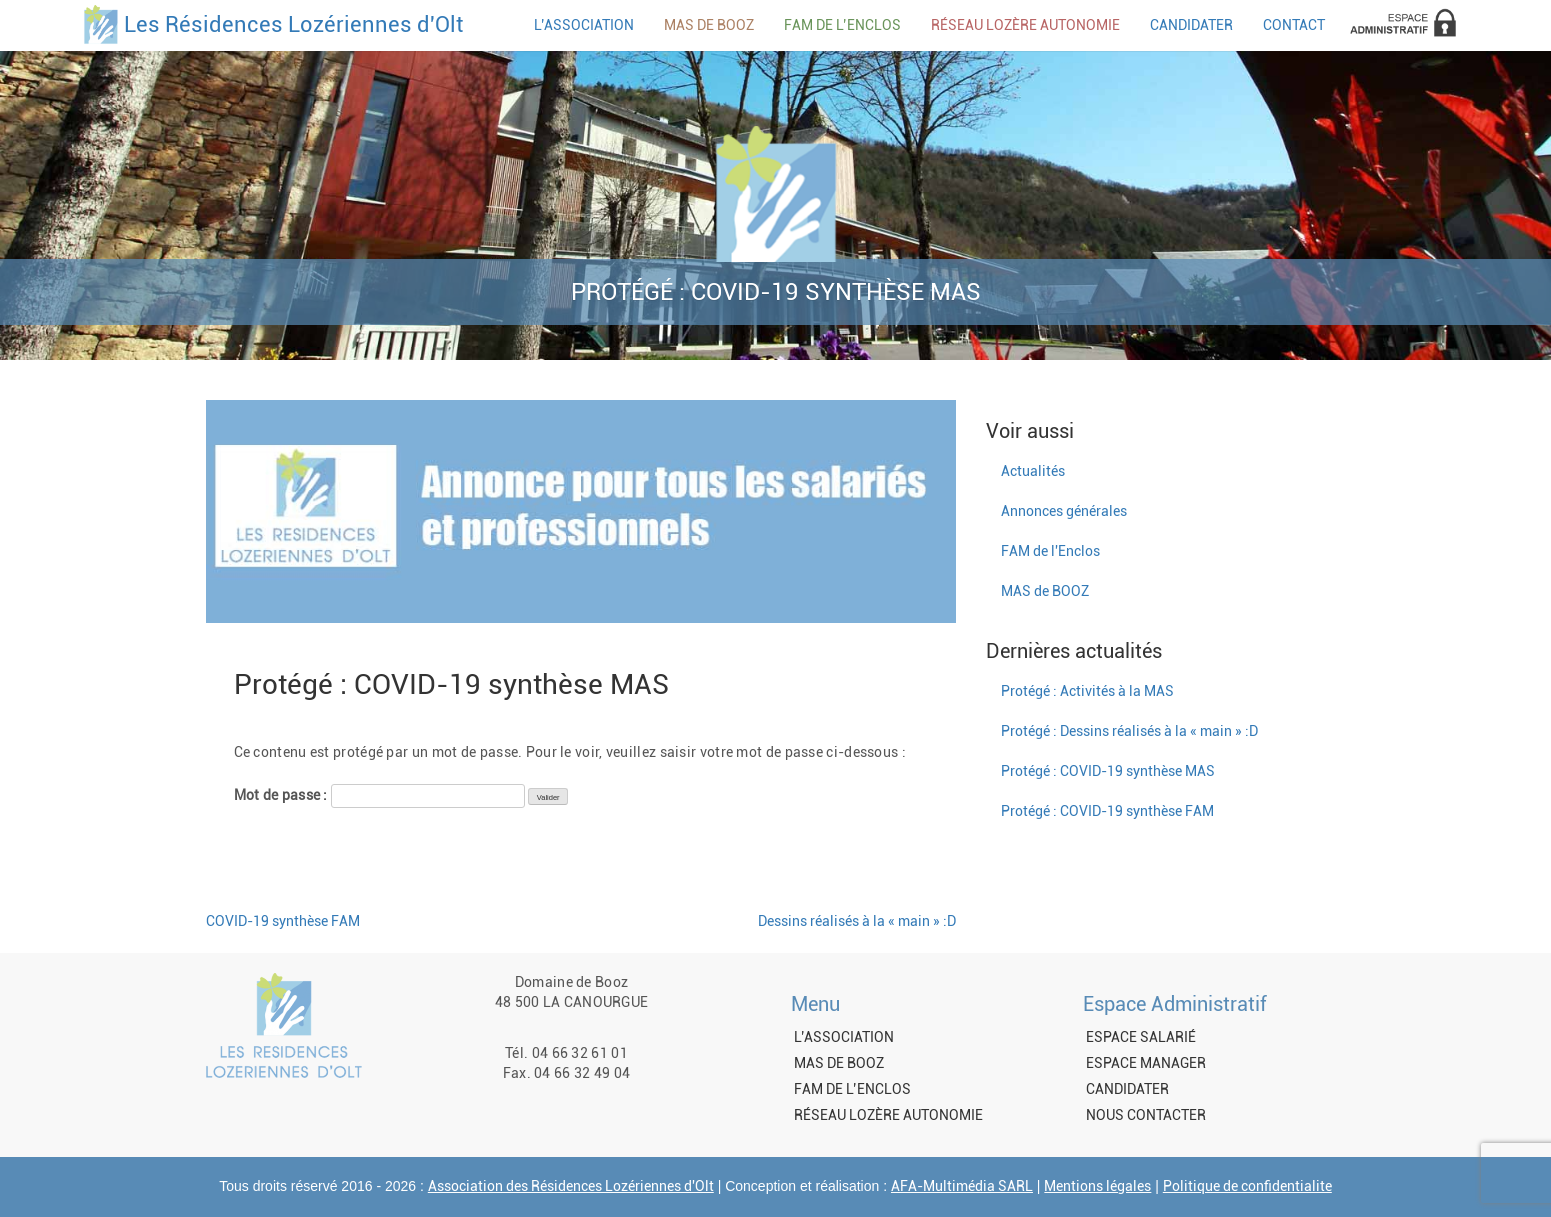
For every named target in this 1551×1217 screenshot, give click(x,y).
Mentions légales (1097, 1186)
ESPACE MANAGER (1146, 1063)
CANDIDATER (1191, 25)
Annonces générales (1064, 511)
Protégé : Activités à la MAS (1087, 691)
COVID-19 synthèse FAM (283, 921)
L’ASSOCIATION (584, 25)
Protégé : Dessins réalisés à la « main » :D (1129, 731)
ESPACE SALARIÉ (1141, 1037)
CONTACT (1294, 25)
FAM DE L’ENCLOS (842, 25)
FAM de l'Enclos (1050, 551)
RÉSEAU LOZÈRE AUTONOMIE (1025, 25)
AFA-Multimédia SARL (962, 1186)
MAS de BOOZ (1045, 591)
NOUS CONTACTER (1146, 1115)
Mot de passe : (380, 796)
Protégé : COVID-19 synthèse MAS (1108, 771)
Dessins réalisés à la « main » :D (857, 921)
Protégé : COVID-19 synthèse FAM (1107, 811)
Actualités (1033, 471)
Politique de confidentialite (1247, 1186)
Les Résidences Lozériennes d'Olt (293, 25)
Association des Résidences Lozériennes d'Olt (571, 1186)
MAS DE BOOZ (709, 25)
